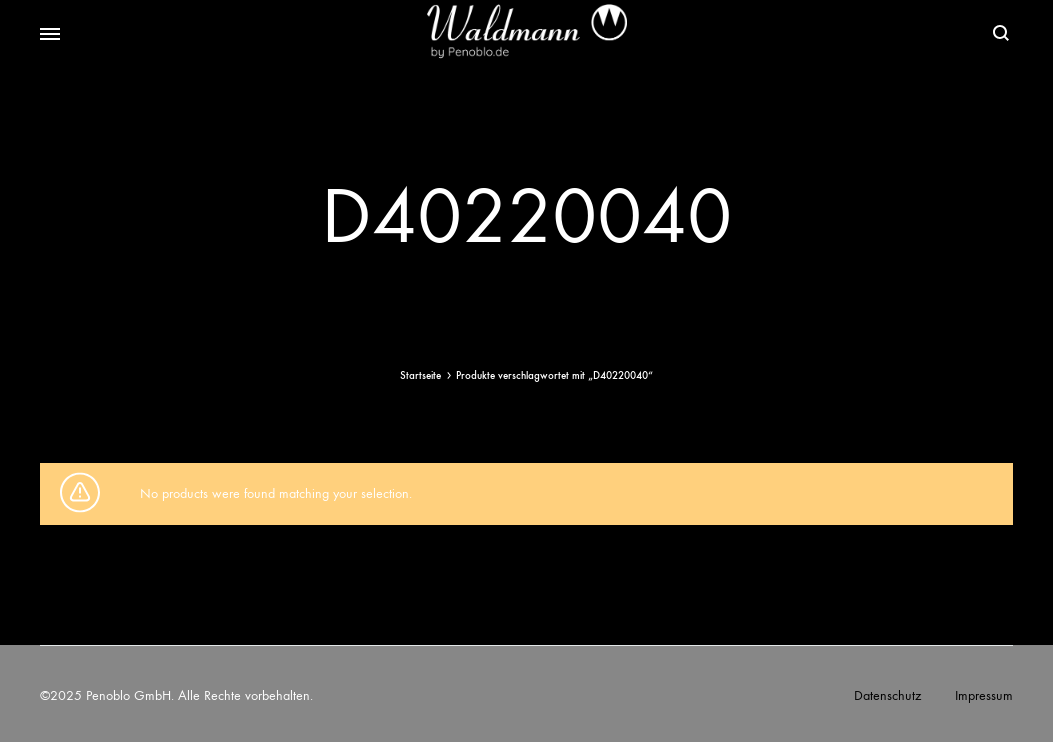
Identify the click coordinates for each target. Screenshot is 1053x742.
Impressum (984, 695)
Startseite (420, 375)
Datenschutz (887, 695)
